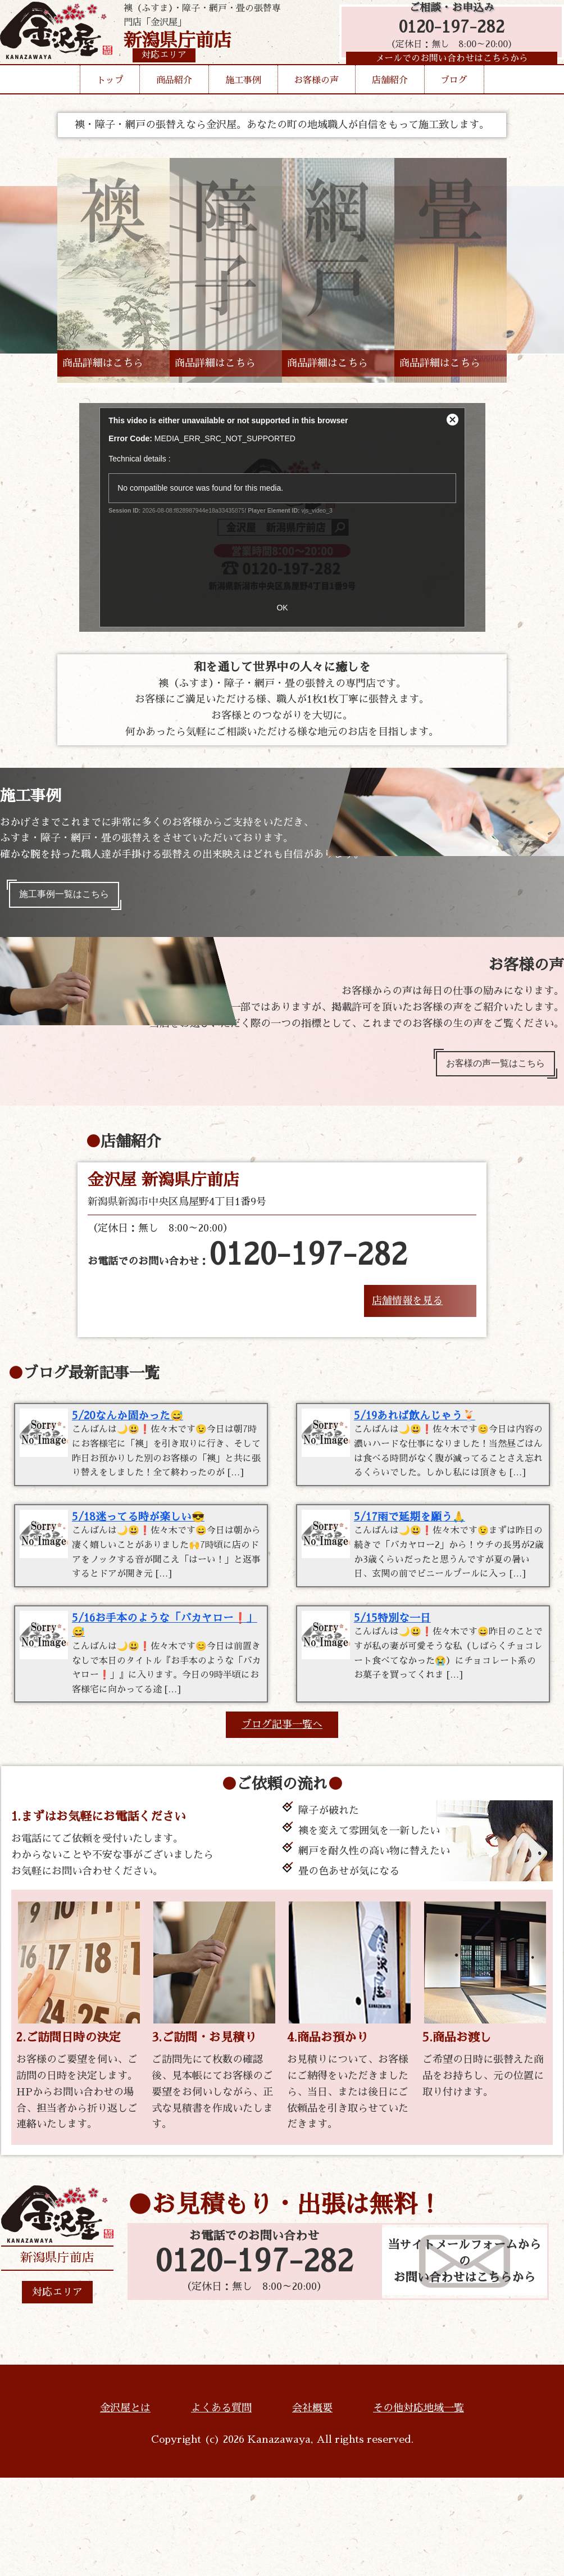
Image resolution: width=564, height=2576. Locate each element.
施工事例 (243, 97)
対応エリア (57, 2390)
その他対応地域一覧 (418, 2506)
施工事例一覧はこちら (71, 897)
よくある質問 (221, 2506)
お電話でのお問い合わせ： (247, 1266)
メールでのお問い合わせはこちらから (446, 70)
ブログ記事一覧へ (282, 1822)
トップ (110, 97)
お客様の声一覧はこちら (487, 1071)
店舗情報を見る (407, 1311)
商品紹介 (174, 97)
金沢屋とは (125, 2506)
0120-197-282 (446, 35)
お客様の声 (316, 97)
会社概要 (312, 2506)
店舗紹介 (390, 97)
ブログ (453, 97)
